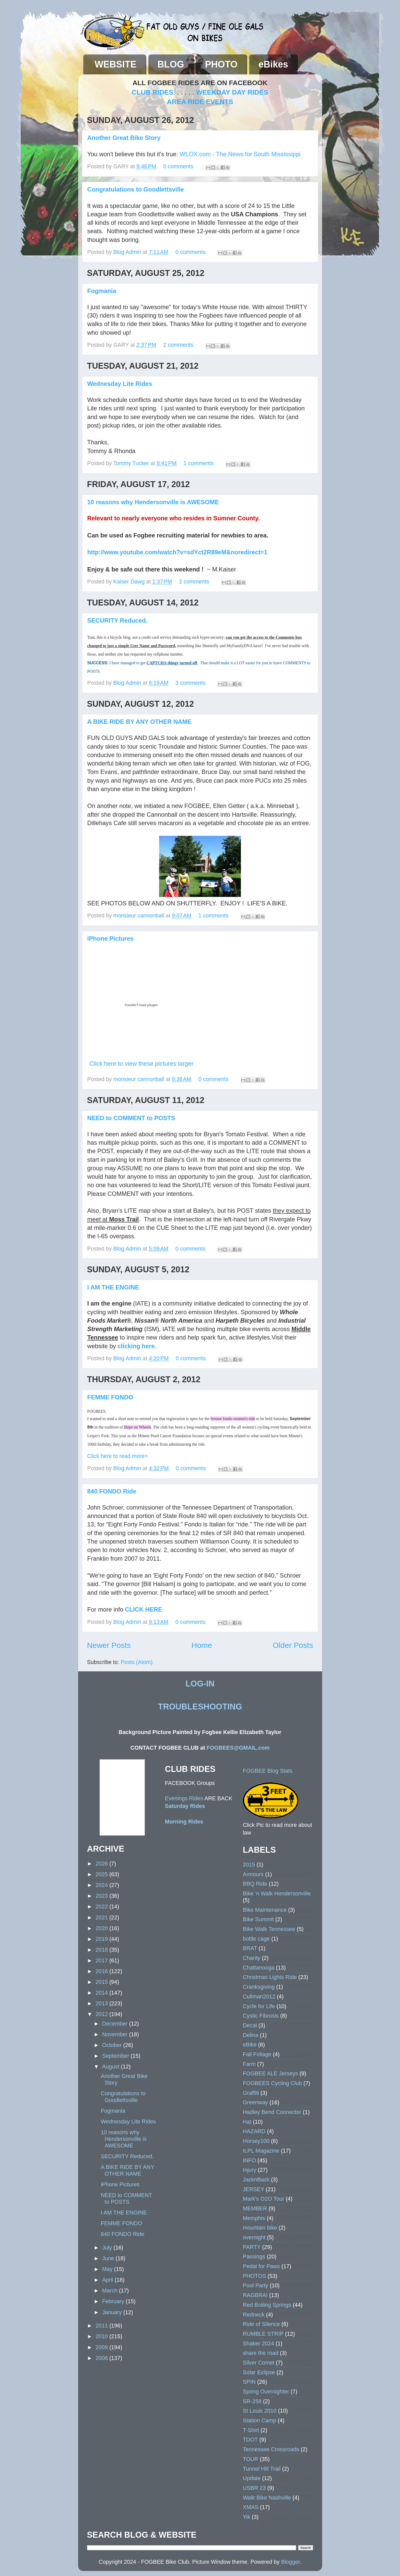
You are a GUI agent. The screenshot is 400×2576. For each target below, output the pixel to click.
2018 (102, 1950)
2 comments (178, 345)
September (116, 2056)
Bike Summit (258, 1919)
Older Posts (293, 1645)
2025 (102, 1874)
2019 (102, 1939)
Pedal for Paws (261, 2266)
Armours (253, 1874)
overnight (254, 2237)
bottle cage (256, 1939)
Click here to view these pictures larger (141, 1063)
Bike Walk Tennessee (269, 1929)
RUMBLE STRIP (263, 2334)
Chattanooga (259, 1967)
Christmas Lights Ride (270, 1977)
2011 (102, 2325)
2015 (102, 1982)
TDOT (250, 2439)
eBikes (273, 64)
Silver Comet (259, 2362)
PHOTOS (254, 2276)
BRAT (250, 1948)
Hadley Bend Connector (272, 2112)
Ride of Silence (261, 2324)
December (115, 2023)
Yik (246, 2517)
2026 (102, 1863)
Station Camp (259, 2420)
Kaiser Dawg (129, 581)
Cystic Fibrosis (261, 2015)
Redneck (254, 2314)
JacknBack (256, 2179)
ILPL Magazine (261, 2150)
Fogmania (101, 290)
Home (201, 1645)
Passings (254, 2256)
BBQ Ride (255, 1884)
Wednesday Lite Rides (119, 383)
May (108, 2269)
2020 (102, 1928)
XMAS (250, 2507)
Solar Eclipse (259, 2372)
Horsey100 (256, 2141)
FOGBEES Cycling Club (272, 2083)
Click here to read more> (117, 1456)
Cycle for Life (259, 2006)
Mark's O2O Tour (263, 2199)
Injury (249, 2170)
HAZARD (254, 2131)
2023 (102, 1896)
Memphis (254, 2218)
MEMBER (255, 2208)
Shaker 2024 (258, 2343)
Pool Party (255, 2285)
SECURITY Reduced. (117, 620)
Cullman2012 (259, 1996)
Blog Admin (128, 252)
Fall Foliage (257, 2054)
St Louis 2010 (260, 2411)
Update (252, 2478)
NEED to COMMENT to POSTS (131, 1118)
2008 (102, 2358)
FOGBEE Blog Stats (267, 1771)
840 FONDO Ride (111, 1491)
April (108, 2280)
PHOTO (221, 64)
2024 (102, 1885)
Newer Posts (109, 1645)
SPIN (249, 2382)
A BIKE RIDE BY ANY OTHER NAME (139, 721)
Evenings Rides (184, 1798)
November (115, 2034)
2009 (102, 2347)
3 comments (190, 683)
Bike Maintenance (265, 1910)
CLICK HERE (143, 1609)
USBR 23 (254, 2488)
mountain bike (260, 2227)
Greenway (255, 2102)
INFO (249, 2160)
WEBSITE (116, 64)
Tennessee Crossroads (271, 2449)
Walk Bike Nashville (267, 2497)
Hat (247, 2122)
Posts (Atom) (137, 1662)
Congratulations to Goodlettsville (135, 189)
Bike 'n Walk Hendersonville (277, 1893)
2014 (102, 1992)
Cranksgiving (259, 1987)
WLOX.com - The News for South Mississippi (240, 154)
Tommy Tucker (131, 463)
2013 (102, 2003)
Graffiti (251, 2093)
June (109, 2258)
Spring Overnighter (266, 2391)
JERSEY (253, 2189)
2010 (102, 2336)
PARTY (252, 2247)
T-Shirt (251, 2430)
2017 (102, 1960)
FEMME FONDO (110, 1397)
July (107, 2247)
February (114, 2301)
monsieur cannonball (139, 915)
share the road (260, 2353)
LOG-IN (199, 1683)
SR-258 (252, 2401)
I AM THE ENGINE (113, 1287)
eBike (250, 2044)
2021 (102, 1917)
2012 (102, 2014)
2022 (102, 1906)
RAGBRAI (255, 2295)
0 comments (178, 166)
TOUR (250, 2459)
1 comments (199, 463)
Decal (250, 2025)
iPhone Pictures (110, 938)
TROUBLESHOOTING (200, 1706)
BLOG (171, 64)
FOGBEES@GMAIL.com (238, 1748)
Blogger (290, 2562)
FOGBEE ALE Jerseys (270, 2073)
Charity (251, 1958)
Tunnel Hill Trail (262, 2469)
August (111, 2066)
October (112, 2045)
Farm (249, 2064)
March (110, 2290)
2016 (102, 1971)
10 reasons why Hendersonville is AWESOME (153, 502)
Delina (250, 2035)
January (112, 2312)
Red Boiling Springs (267, 2305)
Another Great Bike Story (124, 137)
